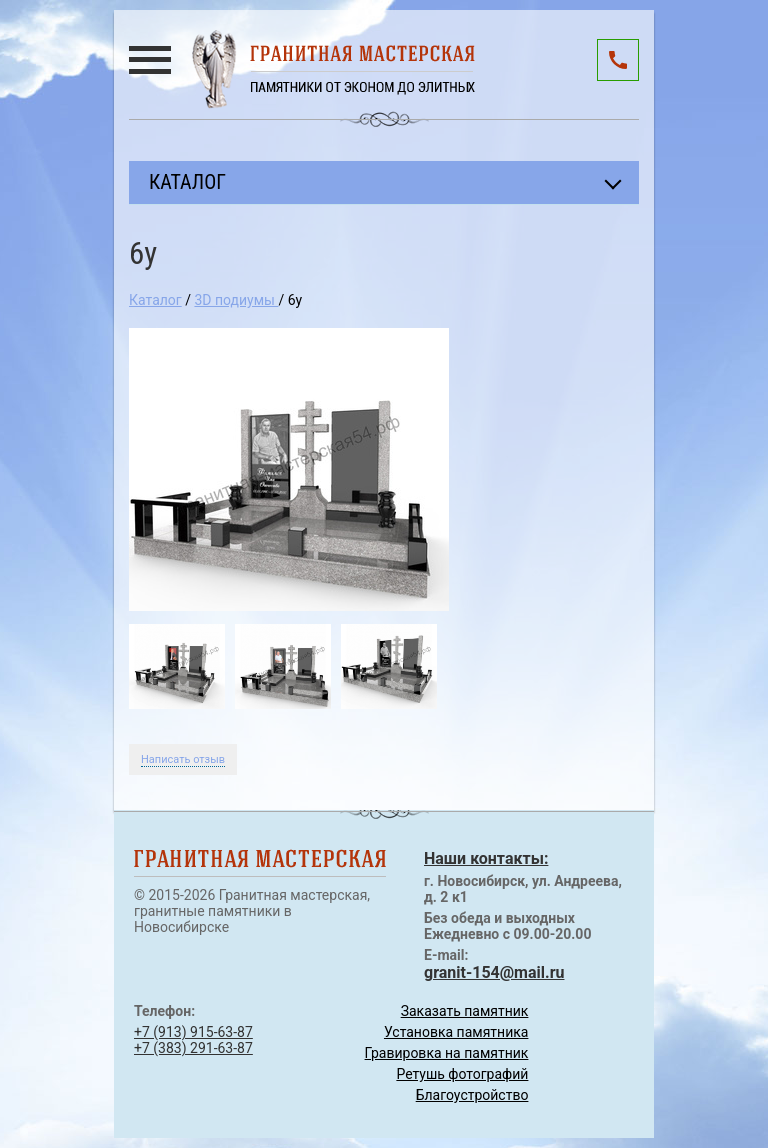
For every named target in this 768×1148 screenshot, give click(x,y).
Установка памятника (456, 1032)
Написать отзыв (183, 759)
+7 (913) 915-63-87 (193, 1032)
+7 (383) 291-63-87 (193, 1048)
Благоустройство (472, 1095)
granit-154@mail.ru (494, 972)
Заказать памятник (465, 1011)
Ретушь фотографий (462, 1074)
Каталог (155, 300)
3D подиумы (236, 300)
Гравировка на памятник (447, 1053)
